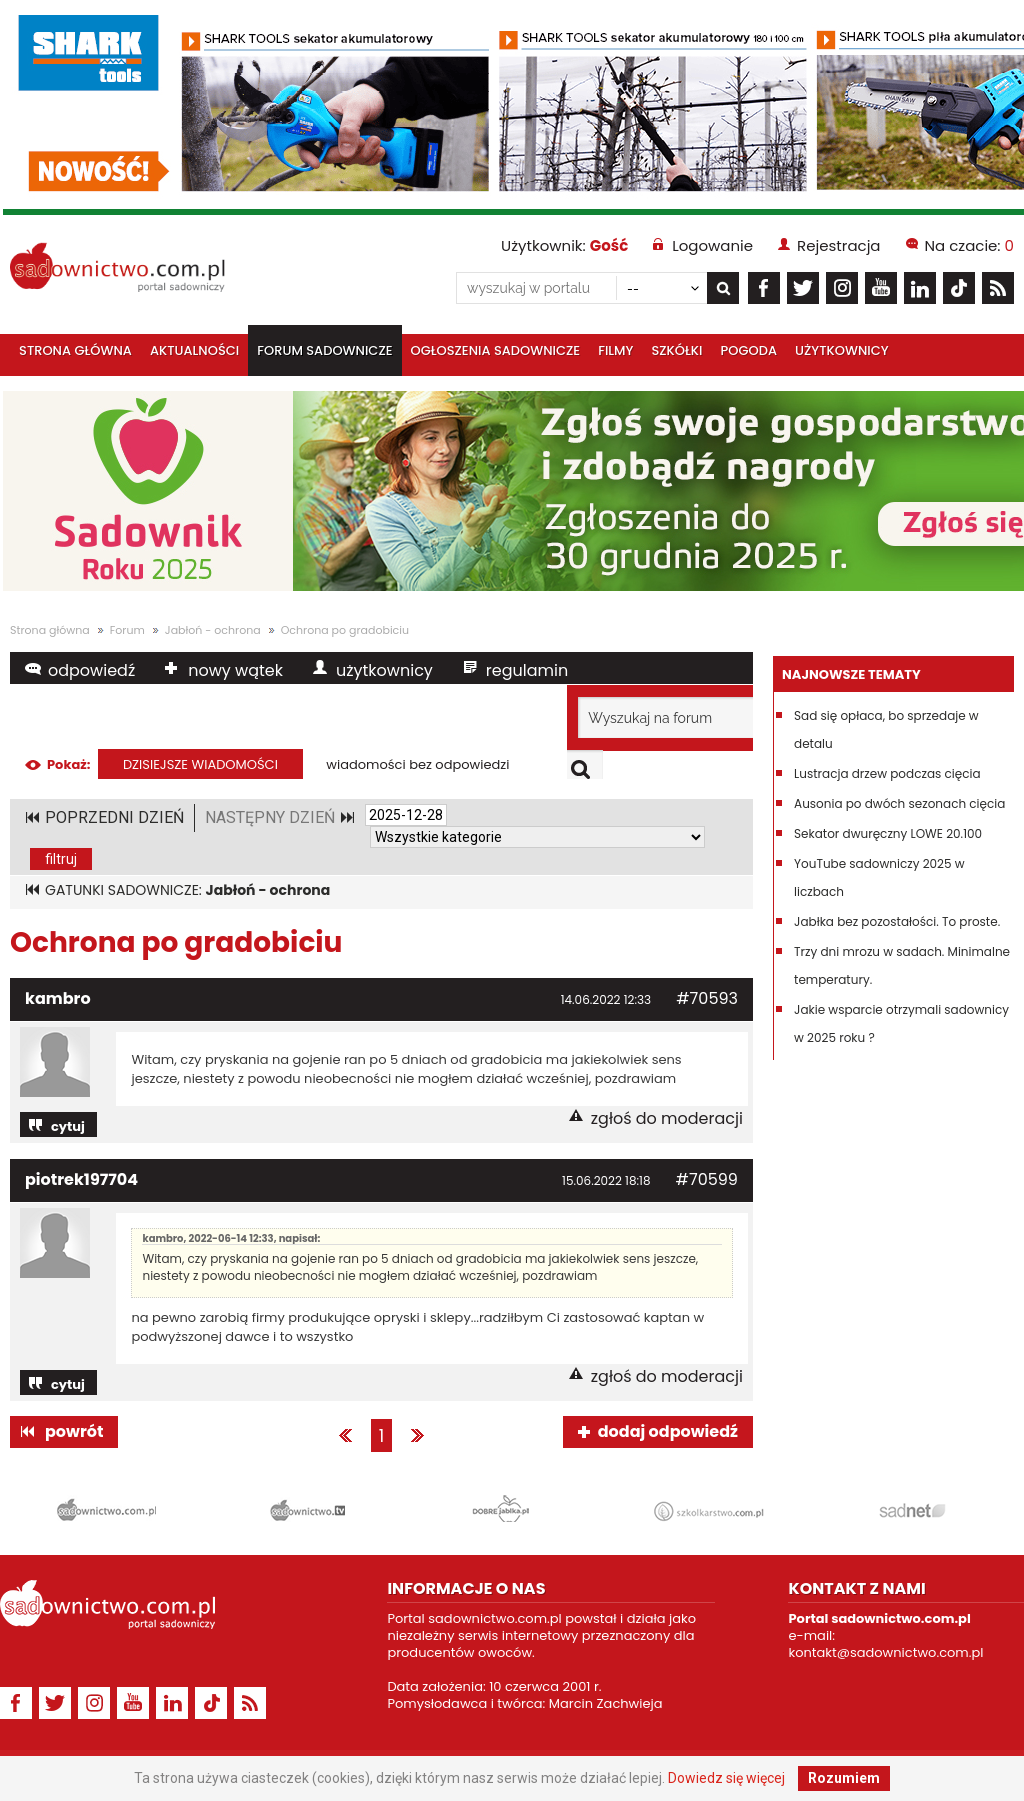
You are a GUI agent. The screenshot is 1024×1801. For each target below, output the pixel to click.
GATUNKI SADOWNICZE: (187, 890)
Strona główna (75, 350)
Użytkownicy (842, 350)
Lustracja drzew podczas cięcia (887, 773)
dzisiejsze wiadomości (200, 764)
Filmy (615, 350)
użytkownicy (384, 670)
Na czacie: (969, 245)
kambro (58, 998)
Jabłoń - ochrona (213, 630)
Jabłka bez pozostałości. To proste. (897, 921)
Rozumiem (844, 1778)
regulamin (527, 670)
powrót (74, 1431)
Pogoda (749, 350)
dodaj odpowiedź (668, 1431)
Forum (127, 630)
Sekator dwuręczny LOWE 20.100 (888, 833)
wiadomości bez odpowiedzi (417, 764)
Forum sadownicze (324, 350)
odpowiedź (91, 670)
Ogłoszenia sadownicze (496, 350)
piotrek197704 (81, 1179)
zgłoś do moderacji (667, 1118)
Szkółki (677, 350)
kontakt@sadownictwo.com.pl (885, 1652)
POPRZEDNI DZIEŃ (114, 817)
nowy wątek (235, 670)
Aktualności (194, 350)
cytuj (68, 1126)
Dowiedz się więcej (726, 1778)
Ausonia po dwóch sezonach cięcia (899, 803)
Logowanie (712, 245)
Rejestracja (838, 245)
